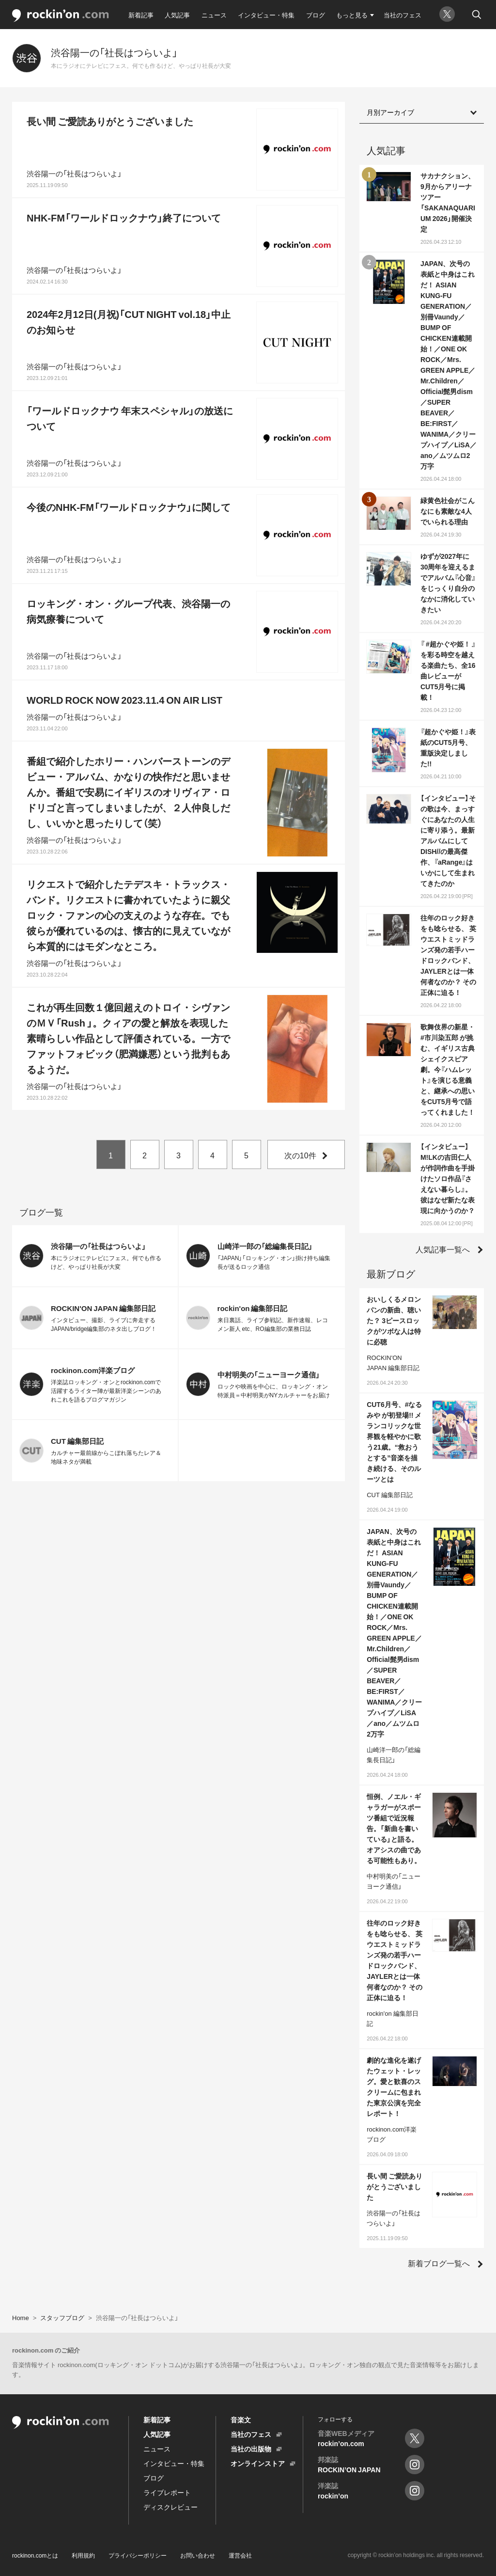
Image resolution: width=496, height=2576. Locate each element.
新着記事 (141, 14)
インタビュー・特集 (266, 14)
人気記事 (177, 14)
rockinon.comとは (35, 2555)
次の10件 (300, 1155)
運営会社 (240, 2555)
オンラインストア (258, 2463)
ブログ (315, 14)
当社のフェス (402, 14)
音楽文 (241, 2419)
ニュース (214, 14)
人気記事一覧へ (443, 1249)
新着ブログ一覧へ (439, 2263)
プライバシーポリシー (137, 2555)
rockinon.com (60, 15)
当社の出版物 (251, 2448)
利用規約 (83, 2555)
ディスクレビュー (170, 2507)
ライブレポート (167, 2492)
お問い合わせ (197, 2555)
